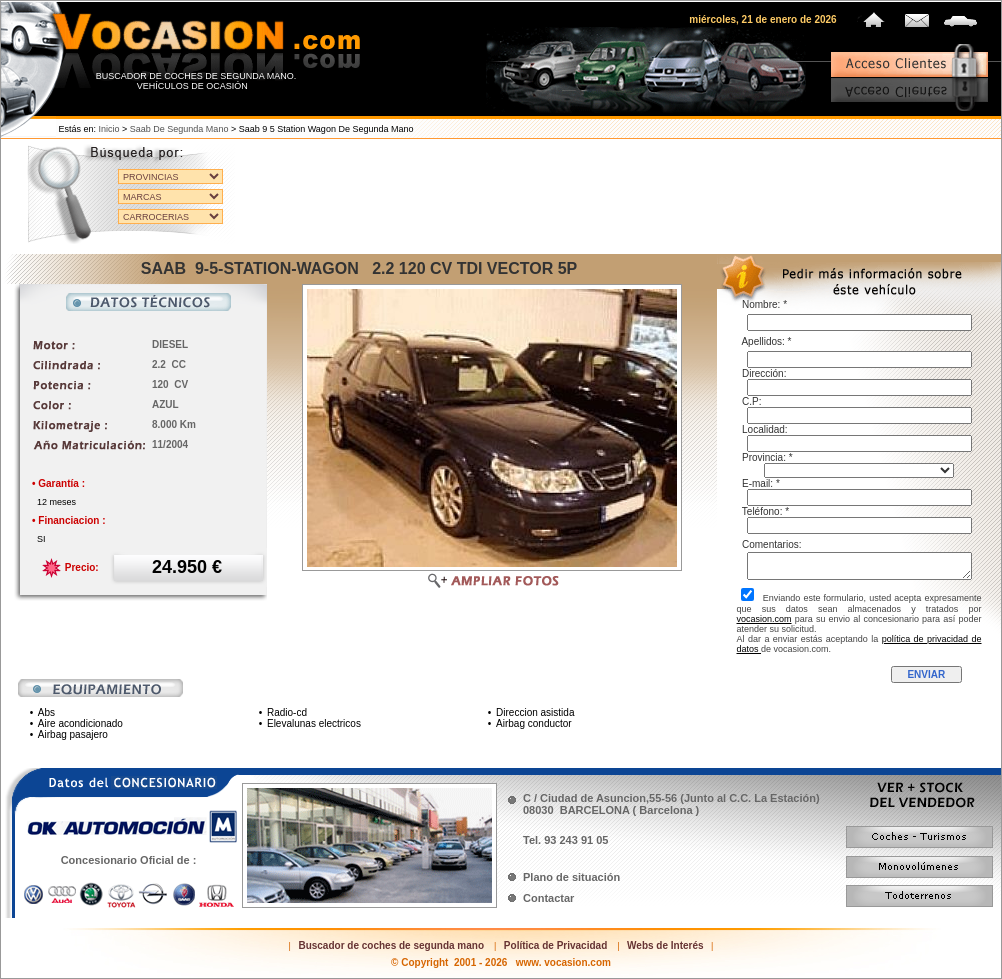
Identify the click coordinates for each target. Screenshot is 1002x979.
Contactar (548, 898)
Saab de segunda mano (179, 129)
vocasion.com (764, 619)
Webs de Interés (665, 945)
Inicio (109, 129)
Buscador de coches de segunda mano (391, 945)
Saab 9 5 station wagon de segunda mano (326, 129)
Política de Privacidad (555, 945)
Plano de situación (571, 877)
